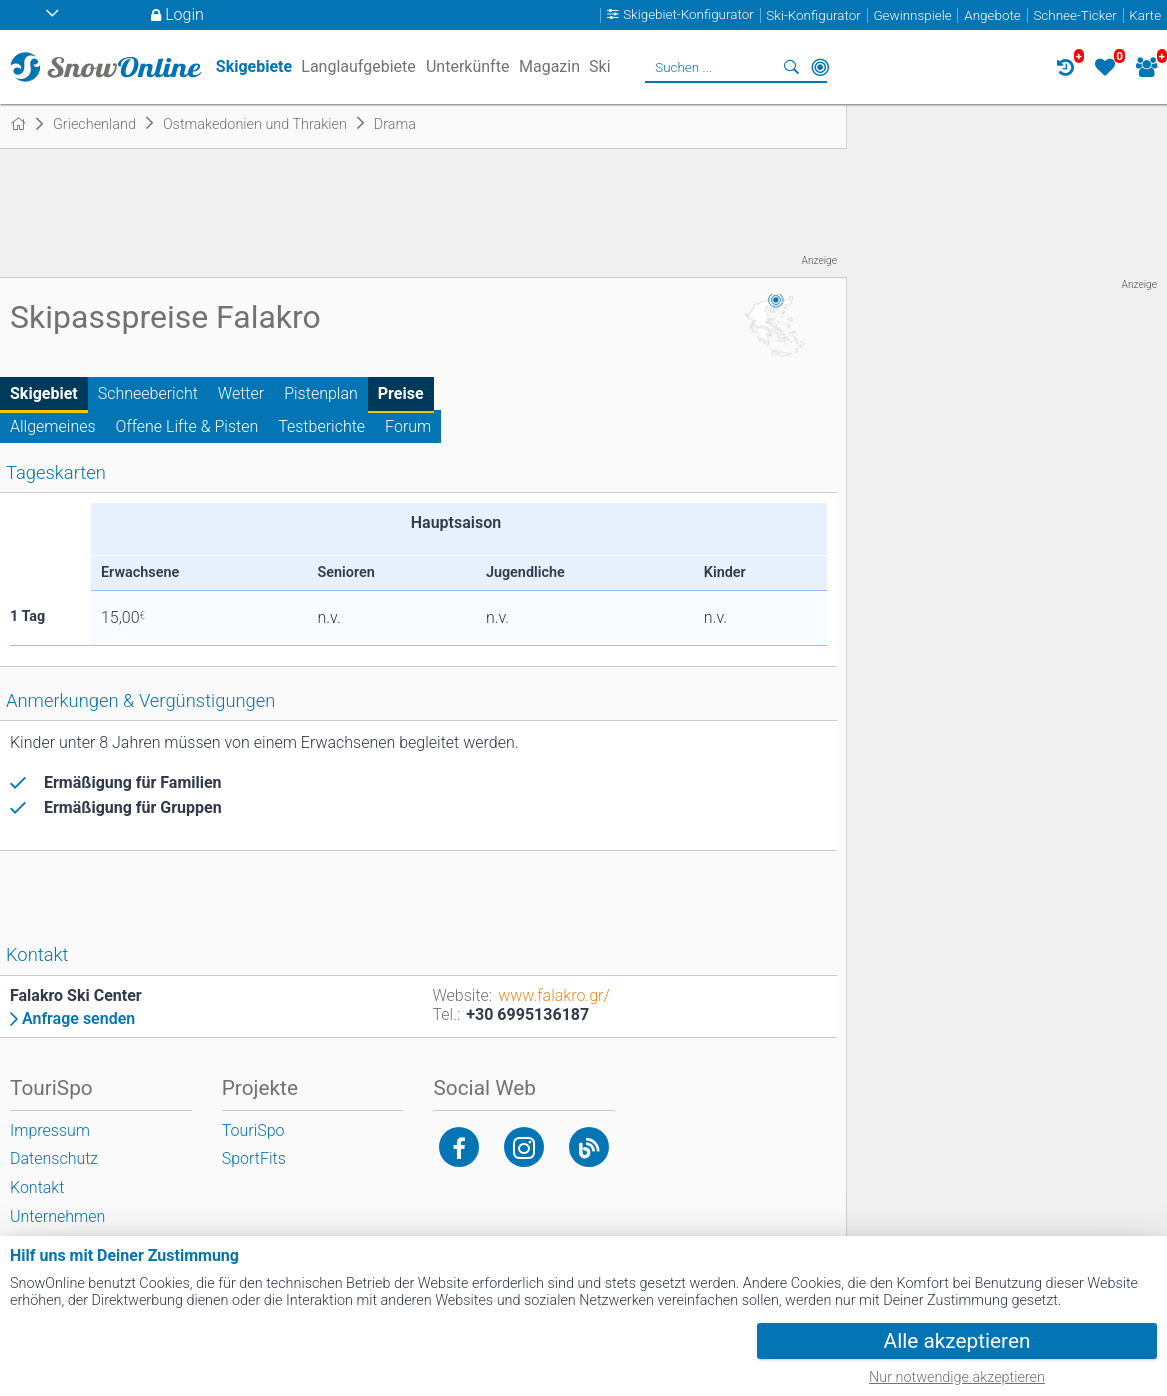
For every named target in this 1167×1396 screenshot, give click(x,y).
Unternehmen (57, 1216)
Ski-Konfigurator (813, 15)
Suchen (792, 67)
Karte (1145, 15)
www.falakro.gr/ (554, 995)
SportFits (254, 1158)
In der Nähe (820, 67)
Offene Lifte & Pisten (187, 426)
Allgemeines (53, 426)
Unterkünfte (467, 66)
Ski (600, 66)
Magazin (549, 66)
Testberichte (321, 426)
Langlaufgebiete (358, 66)
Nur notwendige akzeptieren (957, 1377)
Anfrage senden (78, 1019)
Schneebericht (148, 393)
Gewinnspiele (912, 15)
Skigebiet (44, 393)
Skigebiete (254, 66)
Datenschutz (54, 1158)
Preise (401, 393)
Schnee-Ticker (1074, 15)
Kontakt (37, 1187)
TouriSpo (253, 1130)
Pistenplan (321, 393)
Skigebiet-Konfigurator (688, 15)
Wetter (241, 393)
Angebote (992, 15)
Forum (408, 426)
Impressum (50, 1130)
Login (184, 14)
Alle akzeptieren (957, 1341)
